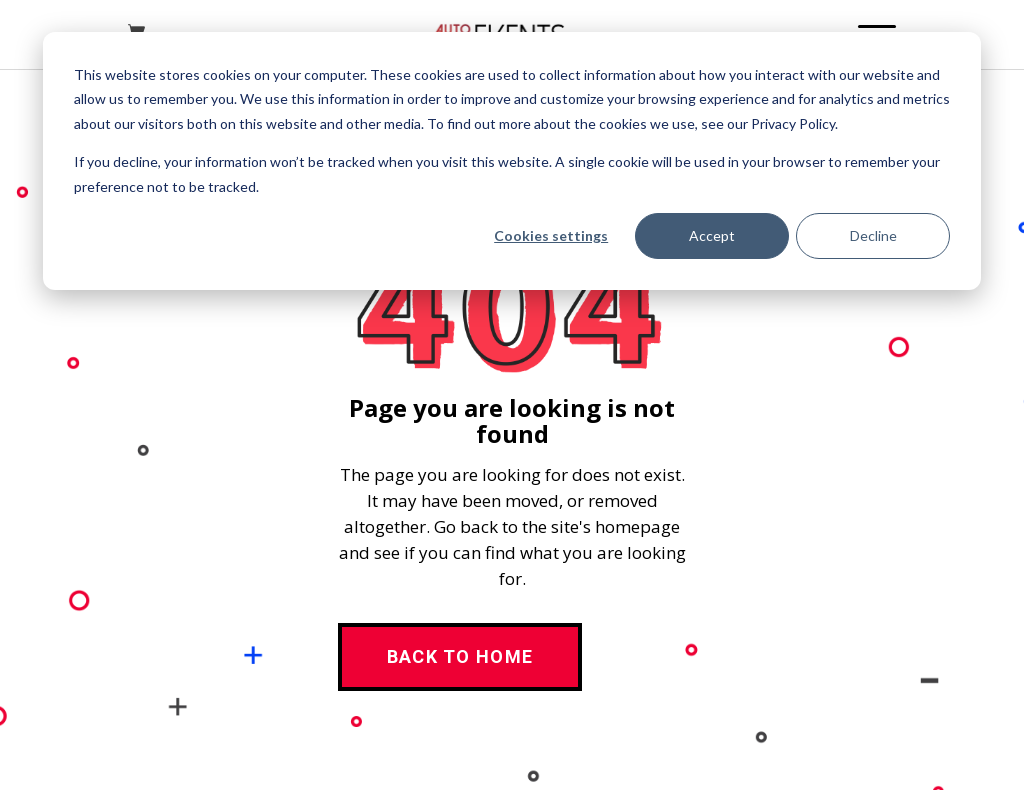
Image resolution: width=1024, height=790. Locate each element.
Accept (712, 235)
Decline (873, 235)
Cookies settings (551, 235)
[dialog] (512, 161)
